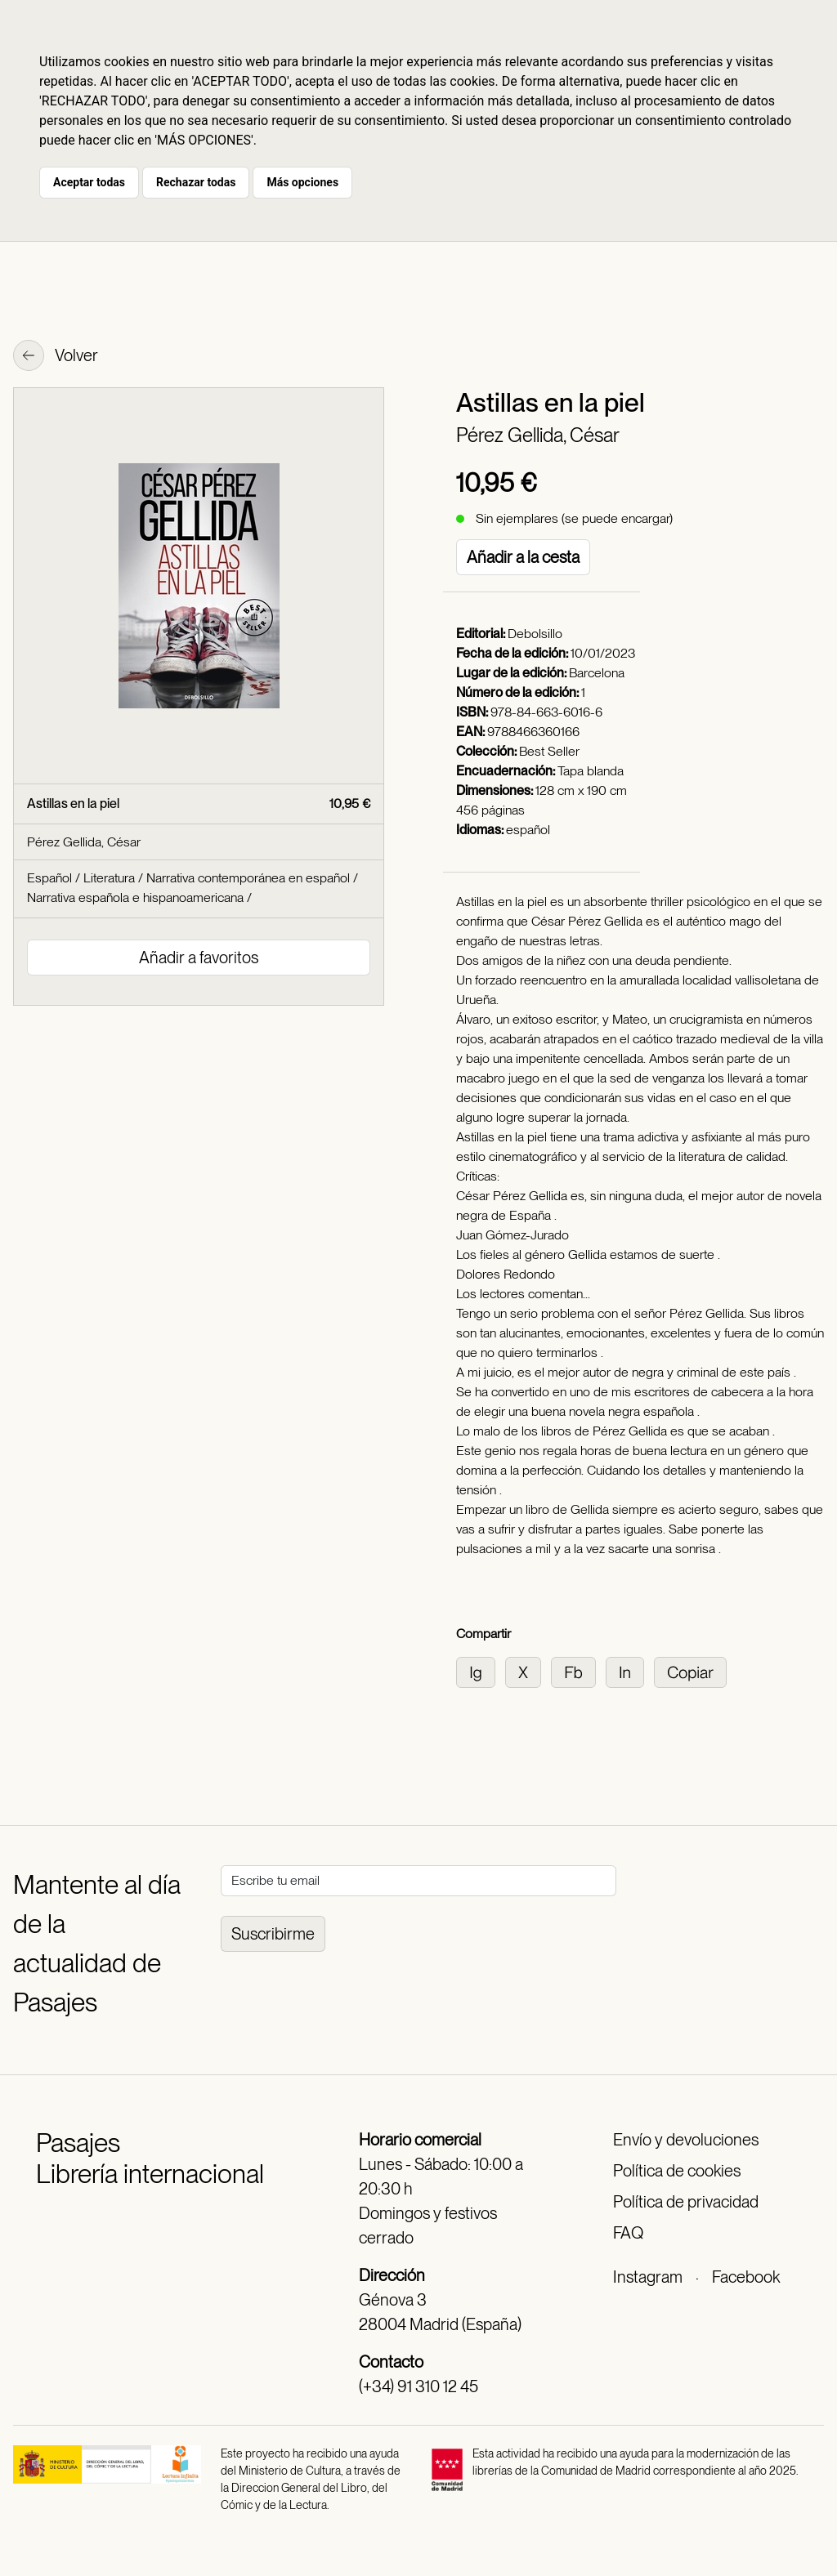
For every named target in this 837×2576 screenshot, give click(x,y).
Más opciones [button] (302, 182)
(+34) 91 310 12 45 (418, 2386)
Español (49, 878)
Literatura (109, 878)
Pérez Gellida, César (538, 435)
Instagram (648, 2277)
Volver (55, 357)
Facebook (746, 2277)
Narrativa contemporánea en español (248, 878)
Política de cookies (677, 2171)
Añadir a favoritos (198, 957)
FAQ (628, 2233)
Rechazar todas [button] (195, 182)
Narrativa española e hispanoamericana (135, 897)
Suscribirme (273, 1934)
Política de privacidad (686, 2202)
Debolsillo (535, 633)
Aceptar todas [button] (89, 182)
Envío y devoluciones (686, 2140)
